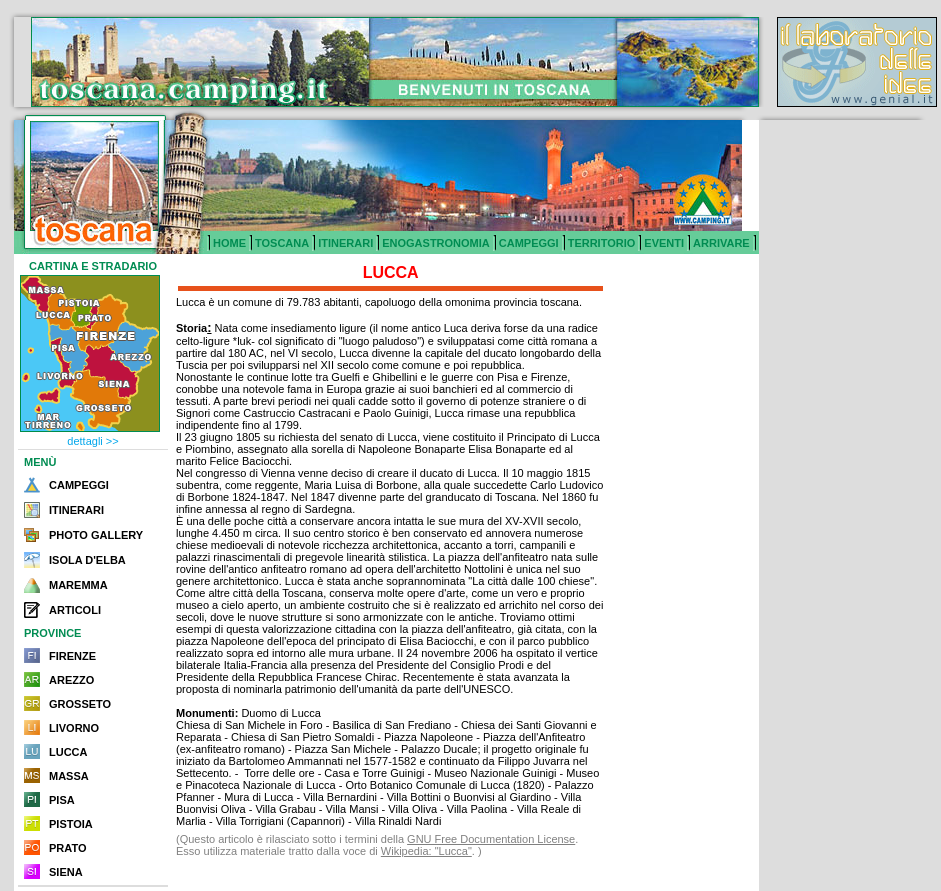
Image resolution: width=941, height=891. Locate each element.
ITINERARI (345, 243)
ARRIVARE (721, 243)
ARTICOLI (75, 610)
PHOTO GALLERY (96, 535)
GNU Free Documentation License (491, 839)
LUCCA (68, 752)
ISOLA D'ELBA (87, 560)
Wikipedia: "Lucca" (426, 851)
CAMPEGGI (529, 243)
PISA (62, 800)
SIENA (66, 872)
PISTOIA (71, 824)
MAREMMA (78, 585)
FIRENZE (72, 656)
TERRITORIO (602, 243)
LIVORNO (74, 728)
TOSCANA (282, 243)
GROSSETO (80, 704)
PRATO (68, 848)
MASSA (69, 776)
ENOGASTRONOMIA (436, 243)
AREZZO (71, 680)
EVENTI (664, 243)
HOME (229, 243)
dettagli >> (92, 441)
